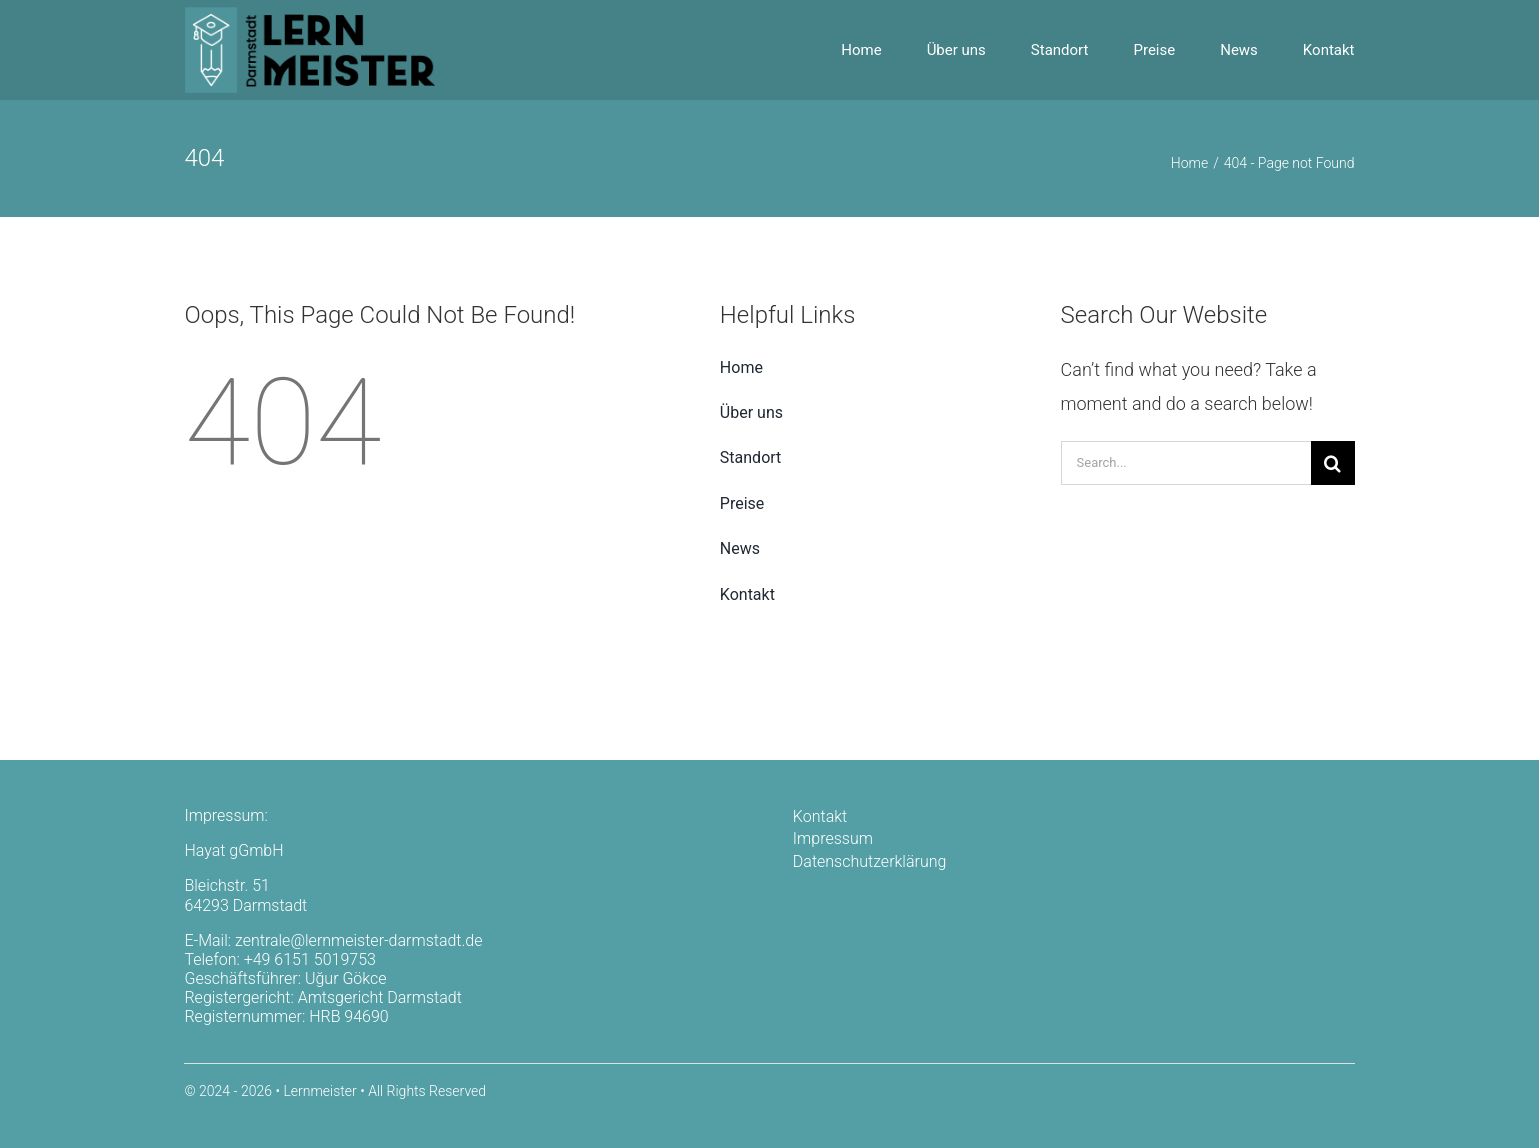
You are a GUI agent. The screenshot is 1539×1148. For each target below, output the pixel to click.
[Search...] (1186, 463)
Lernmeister (319, 1091)
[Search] (1333, 463)
